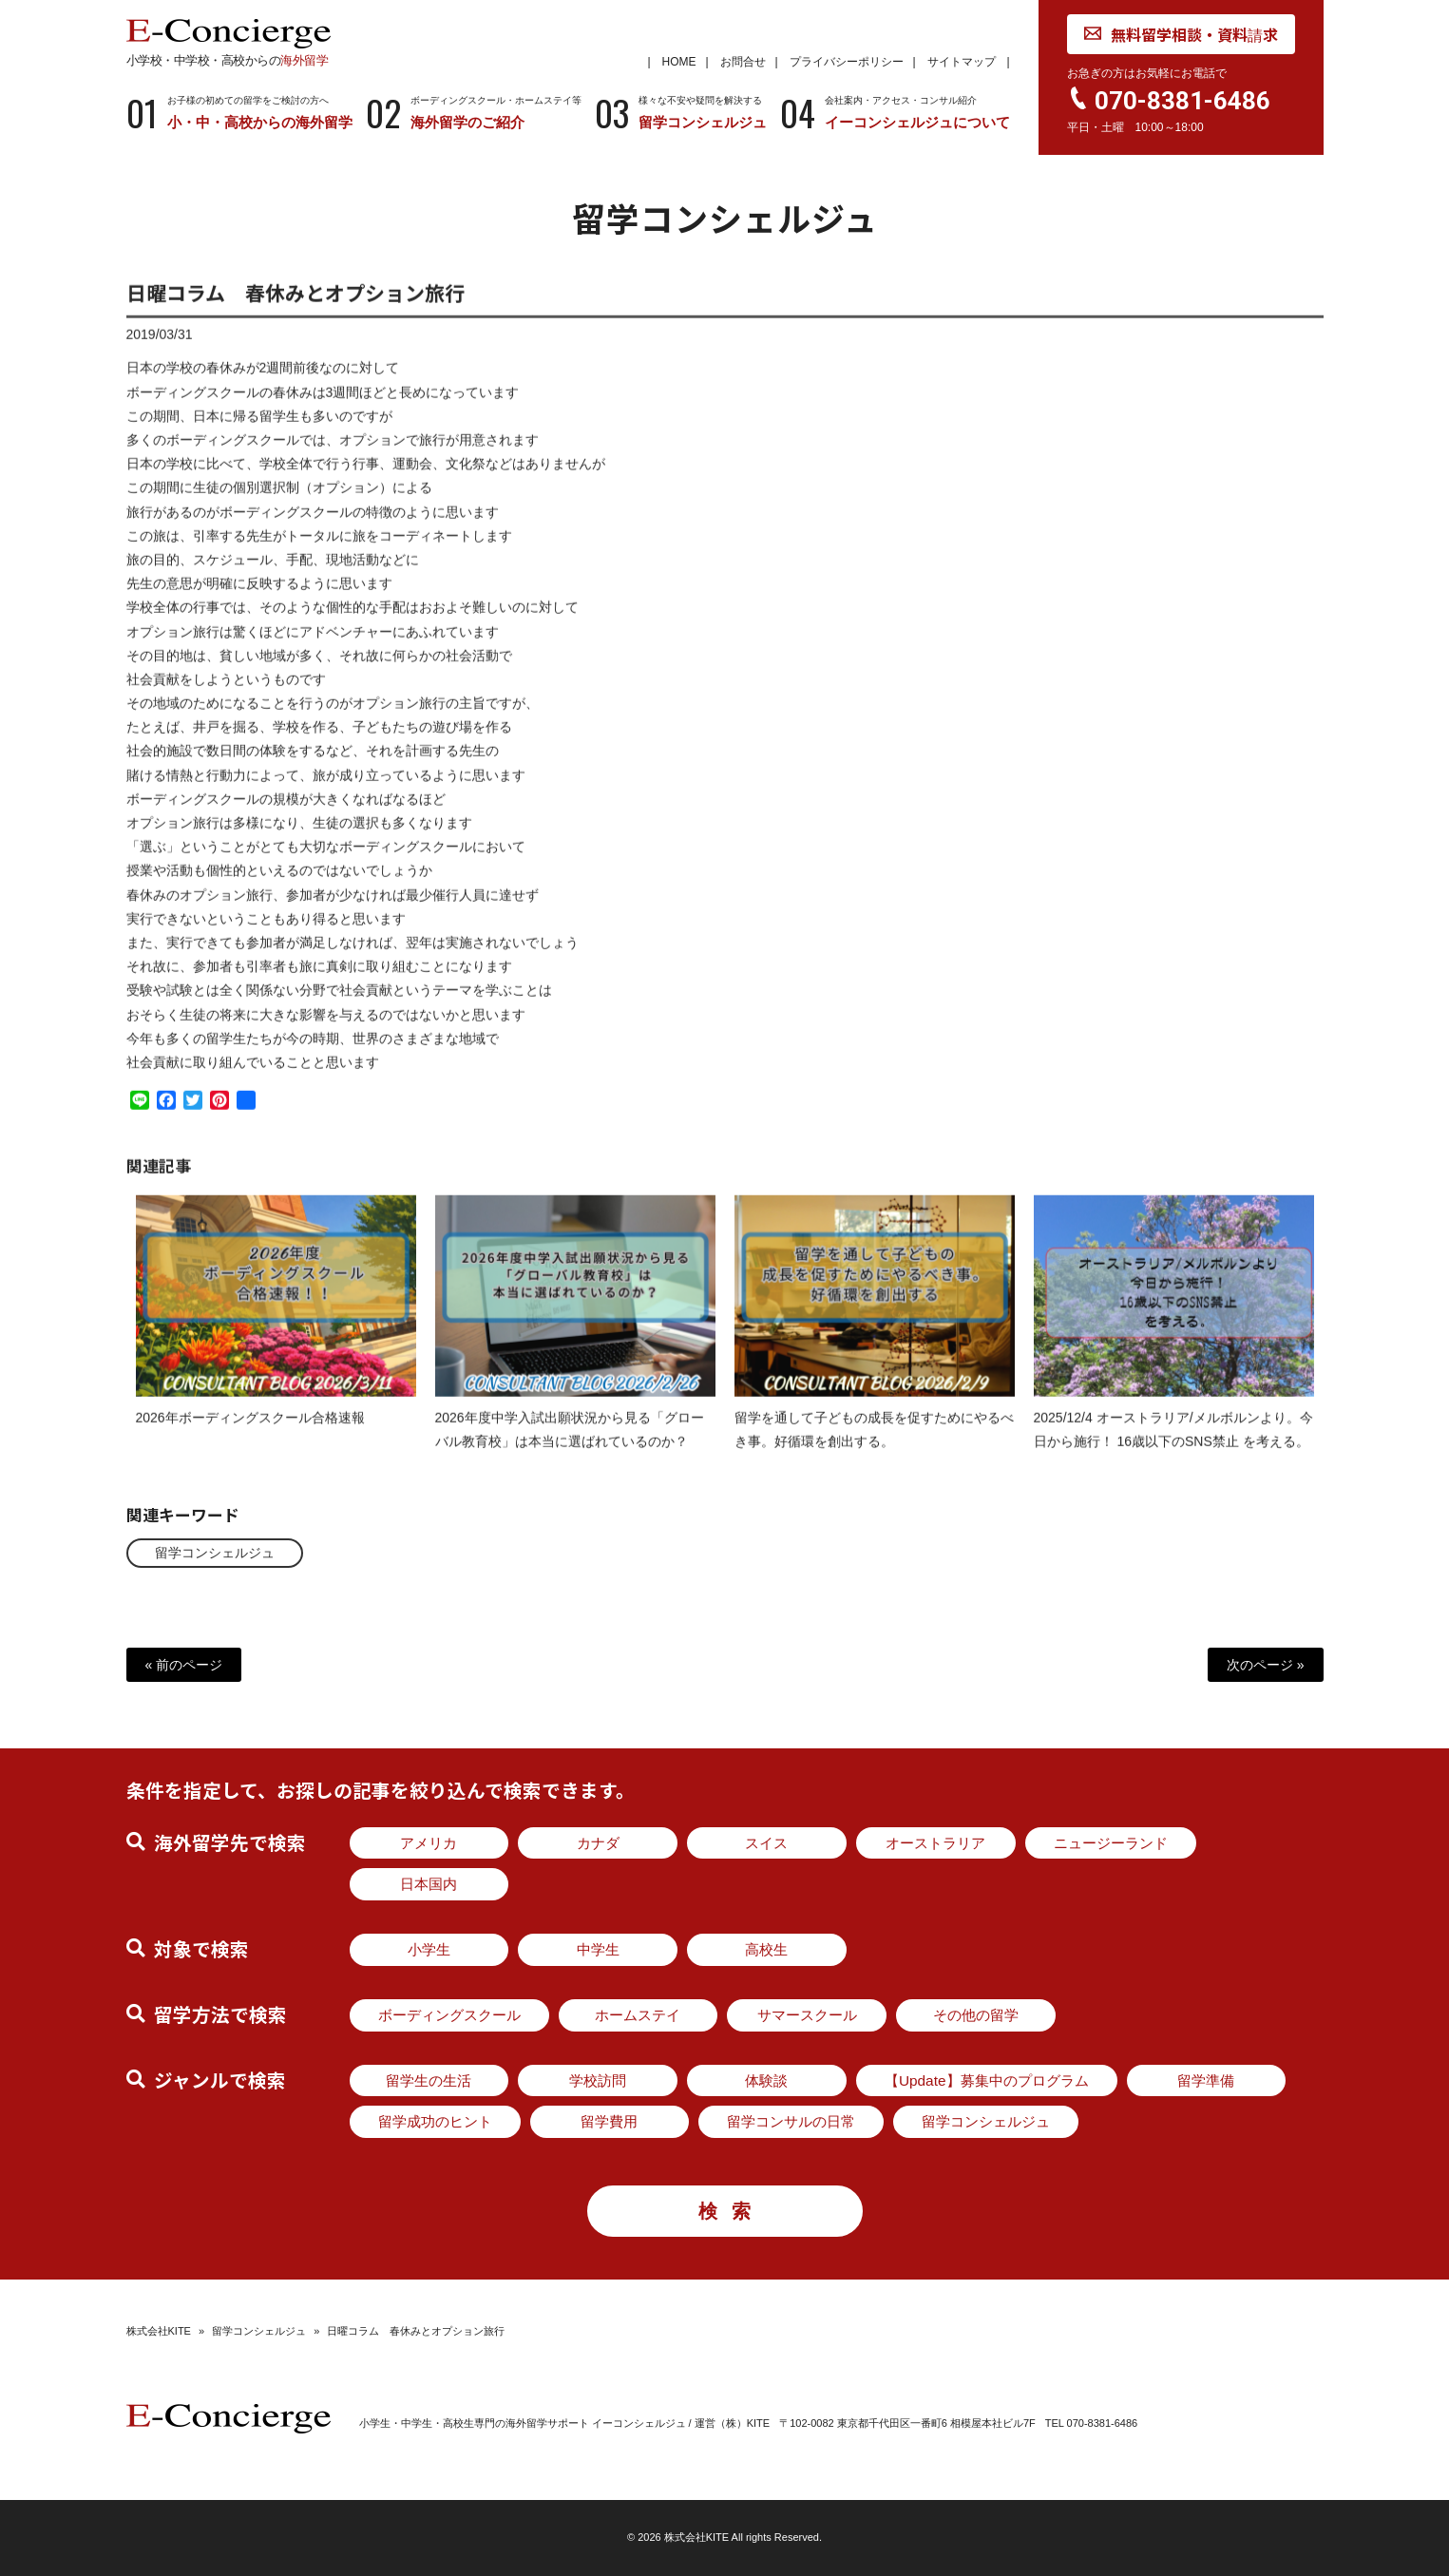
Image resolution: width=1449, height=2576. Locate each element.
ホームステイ (637, 2015)
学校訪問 (597, 2080)
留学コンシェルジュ (215, 1552)
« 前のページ (184, 1664)
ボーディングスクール (449, 2015)
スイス (766, 1843)
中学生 (598, 1949)
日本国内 (428, 1884)
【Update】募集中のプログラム (987, 2080)
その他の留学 (976, 2015)
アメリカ (428, 1843)
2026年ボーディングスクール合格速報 (250, 1433)
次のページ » (1266, 1664)
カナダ (598, 1843)
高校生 (766, 1949)
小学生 (429, 1949)
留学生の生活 (428, 2080)
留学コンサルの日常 (791, 2121)
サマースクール (807, 2015)
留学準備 (1205, 2080)
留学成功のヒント (435, 2121)
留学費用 (609, 2121)
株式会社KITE (158, 2331)
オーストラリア (935, 1843)
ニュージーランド (1111, 1843)
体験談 (766, 2080)
